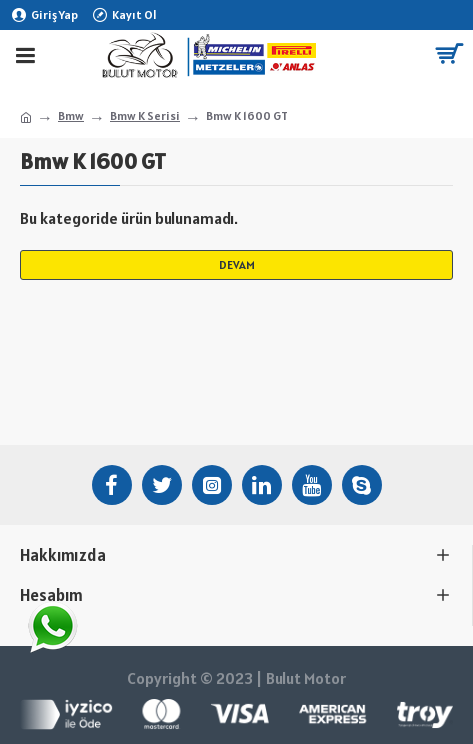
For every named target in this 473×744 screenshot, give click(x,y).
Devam (237, 264)
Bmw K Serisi (145, 115)
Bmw (71, 115)
